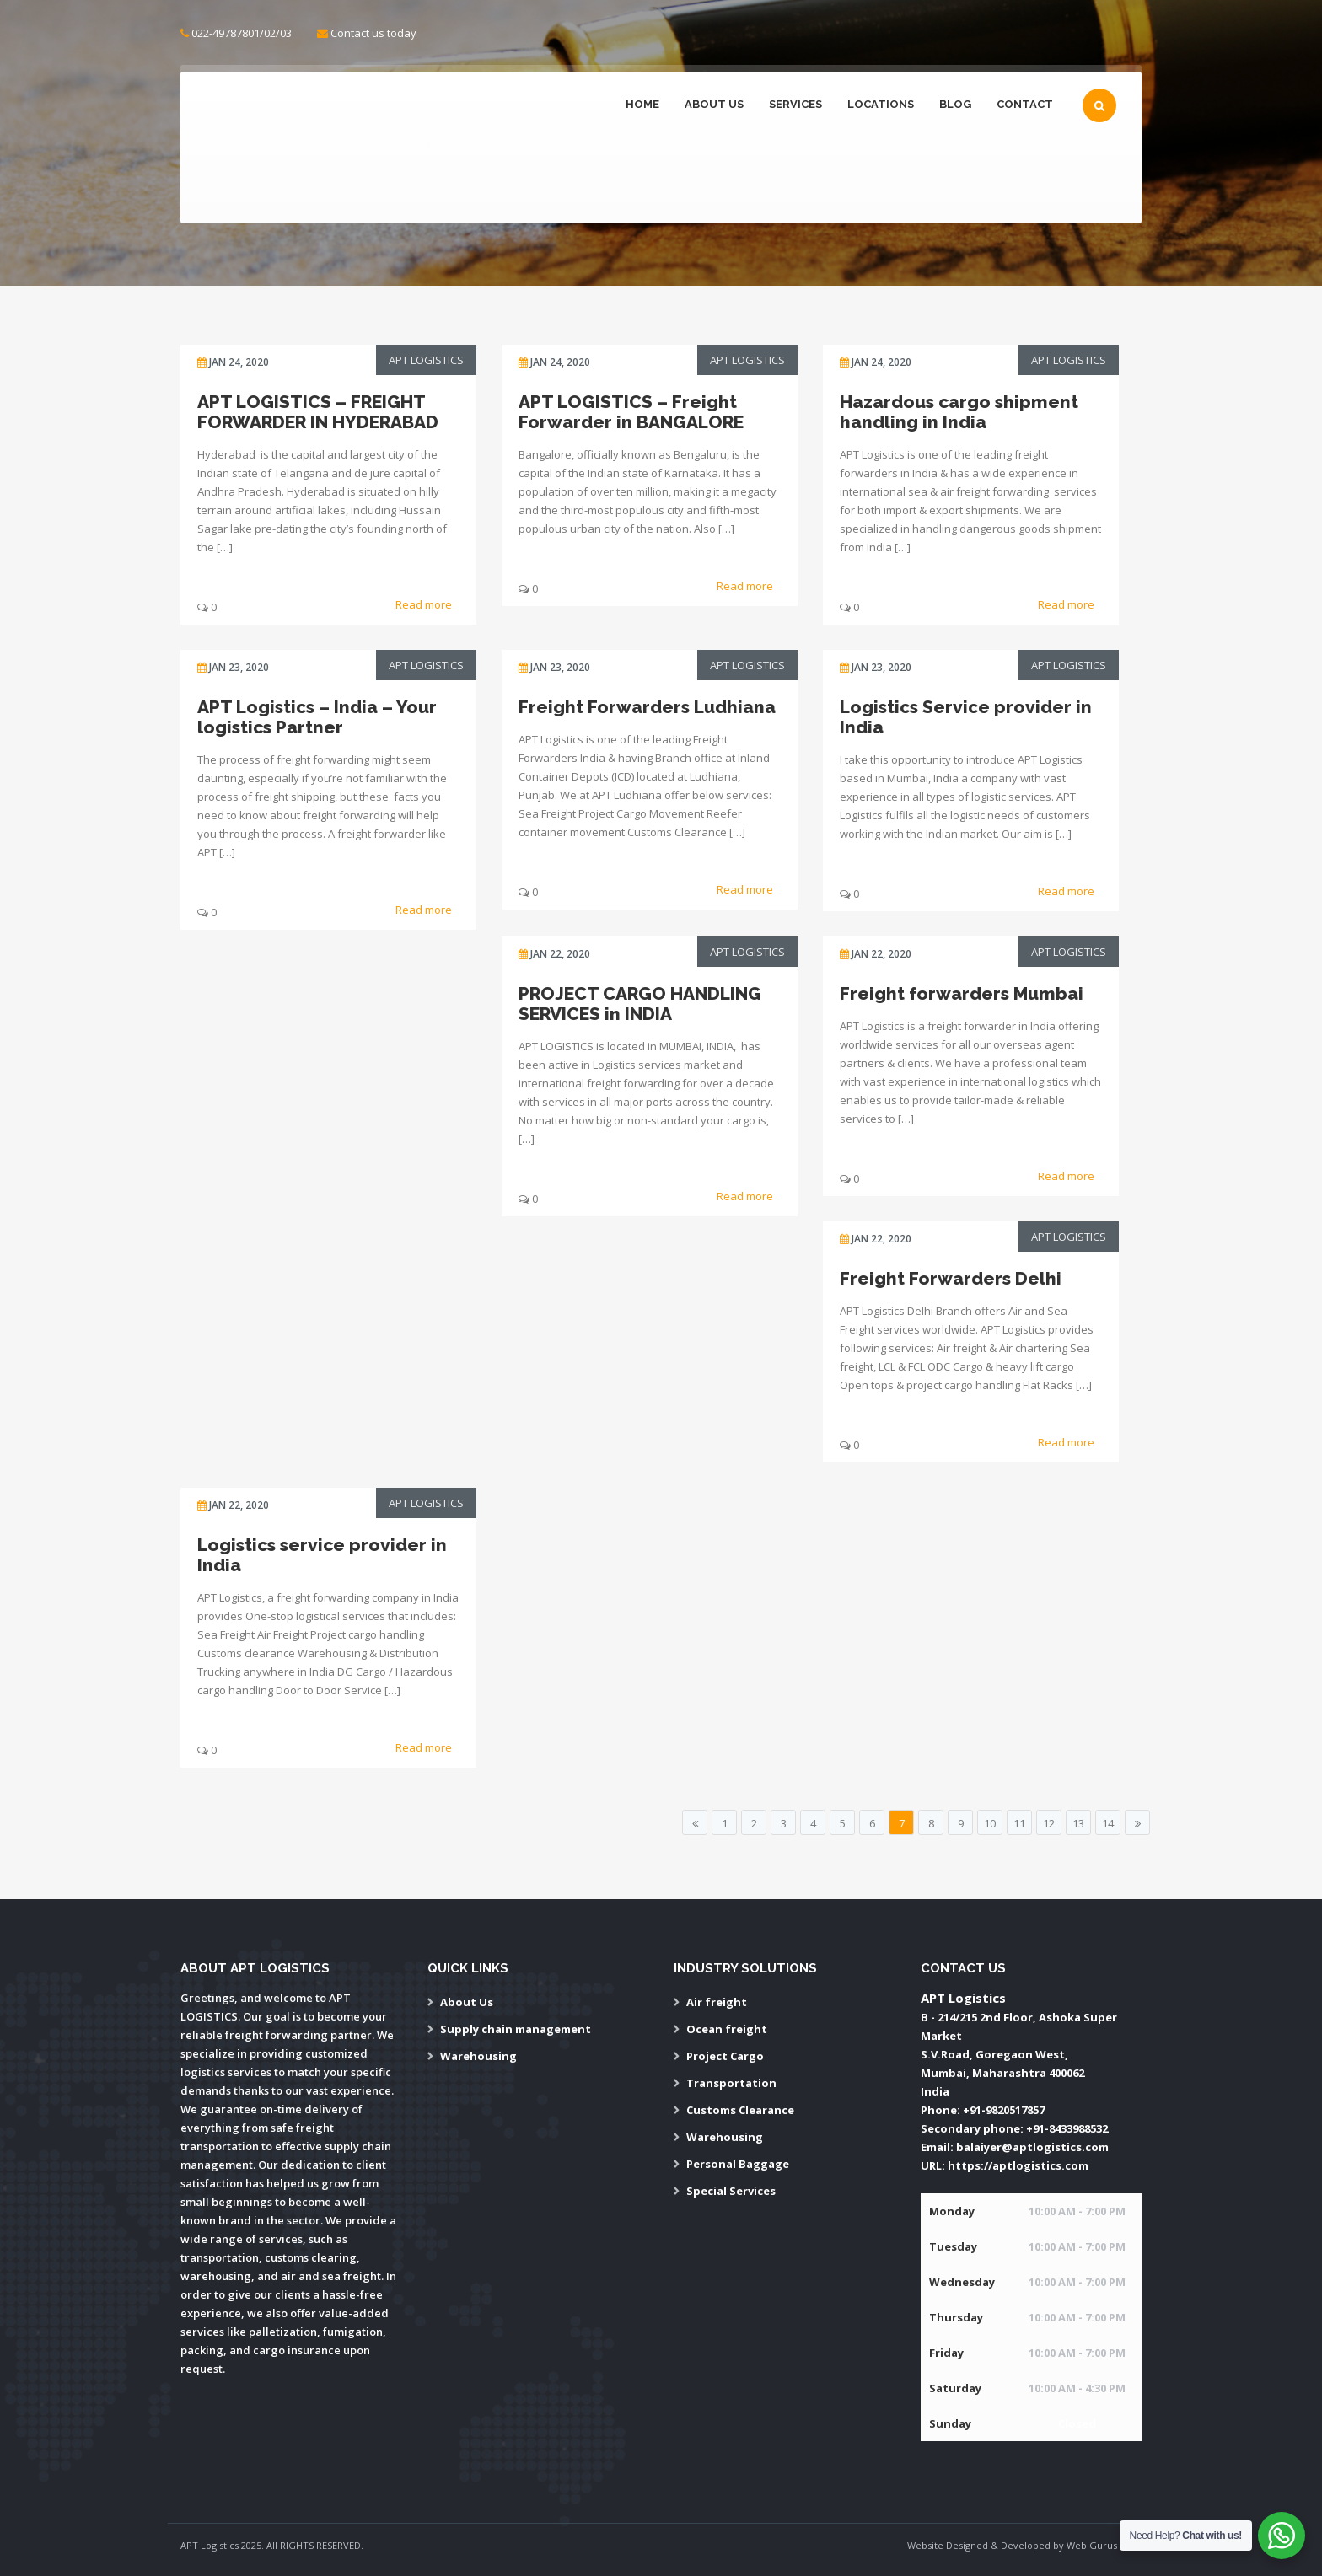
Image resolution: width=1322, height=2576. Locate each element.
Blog (955, 104)
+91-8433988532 (1067, 2128)
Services (795, 104)
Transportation (731, 2082)
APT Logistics (426, 360)
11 (1019, 1823)
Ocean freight (726, 2029)
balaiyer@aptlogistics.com (1032, 2147)
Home (642, 104)
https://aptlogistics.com (1018, 2165)
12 (1049, 1823)
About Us (714, 104)
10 (990, 1823)
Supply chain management (515, 2029)
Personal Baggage (737, 2163)
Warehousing (478, 2055)
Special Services (731, 2190)
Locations (880, 104)
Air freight (716, 2002)
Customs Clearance (740, 2109)
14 (1108, 1823)
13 (1078, 1823)
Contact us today (373, 32)
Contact (1025, 104)
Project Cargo (725, 2055)
